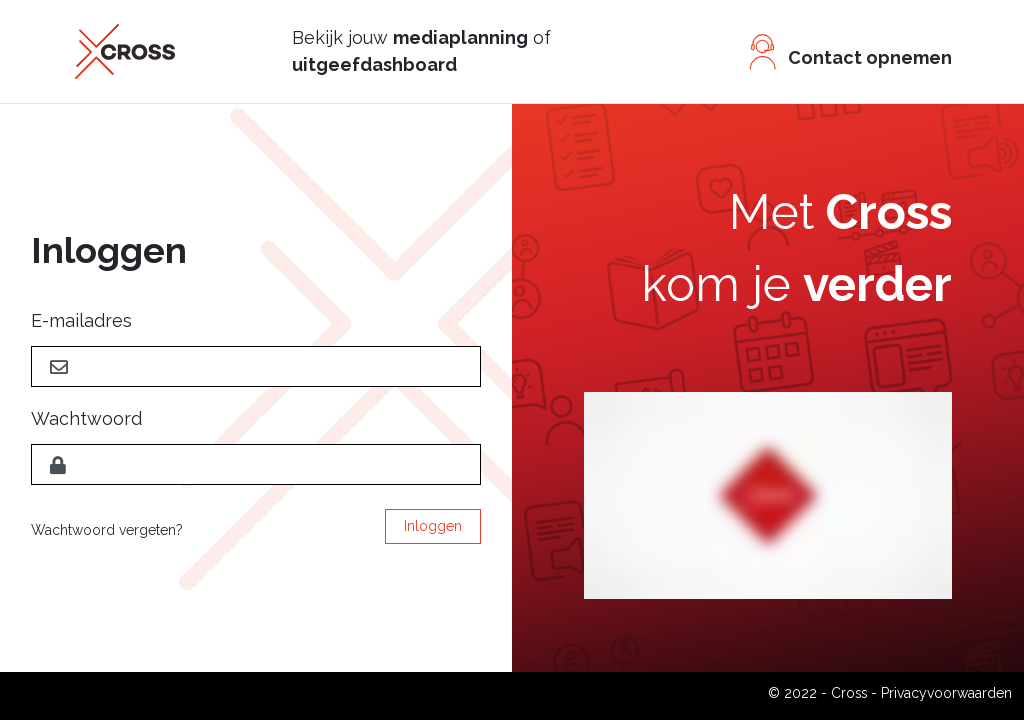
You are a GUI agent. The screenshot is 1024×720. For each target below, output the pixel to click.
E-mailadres (81, 320)
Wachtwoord (86, 418)
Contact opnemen (870, 57)
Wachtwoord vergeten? (107, 530)
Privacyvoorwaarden (946, 693)
